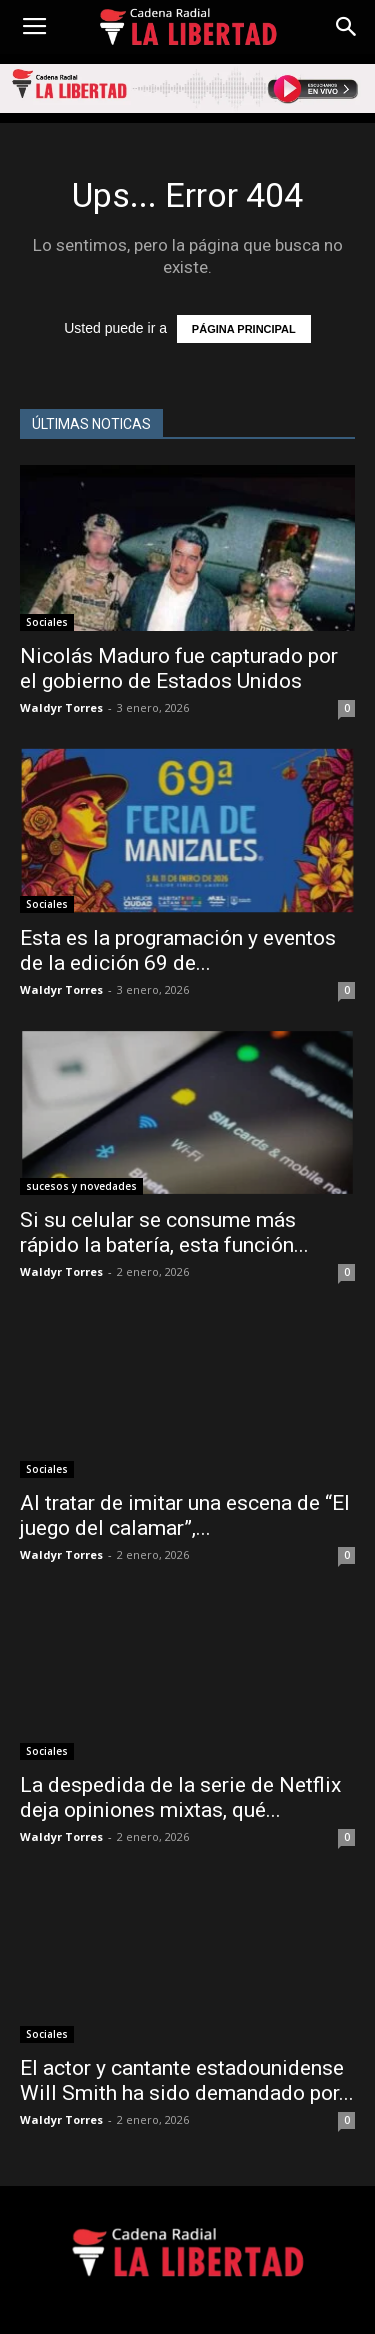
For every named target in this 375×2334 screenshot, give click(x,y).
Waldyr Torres (61, 707)
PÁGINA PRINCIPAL (244, 329)
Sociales (47, 622)
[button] (347, 27)
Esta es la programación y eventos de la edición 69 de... (178, 950)
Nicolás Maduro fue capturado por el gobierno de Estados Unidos (179, 668)
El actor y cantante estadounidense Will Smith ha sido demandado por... (187, 2080)
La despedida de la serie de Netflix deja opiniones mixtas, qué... (180, 1797)
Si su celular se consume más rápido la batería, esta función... (164, 1232)
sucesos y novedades (81, 1186)
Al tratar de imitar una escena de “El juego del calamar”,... (185, 1515)
